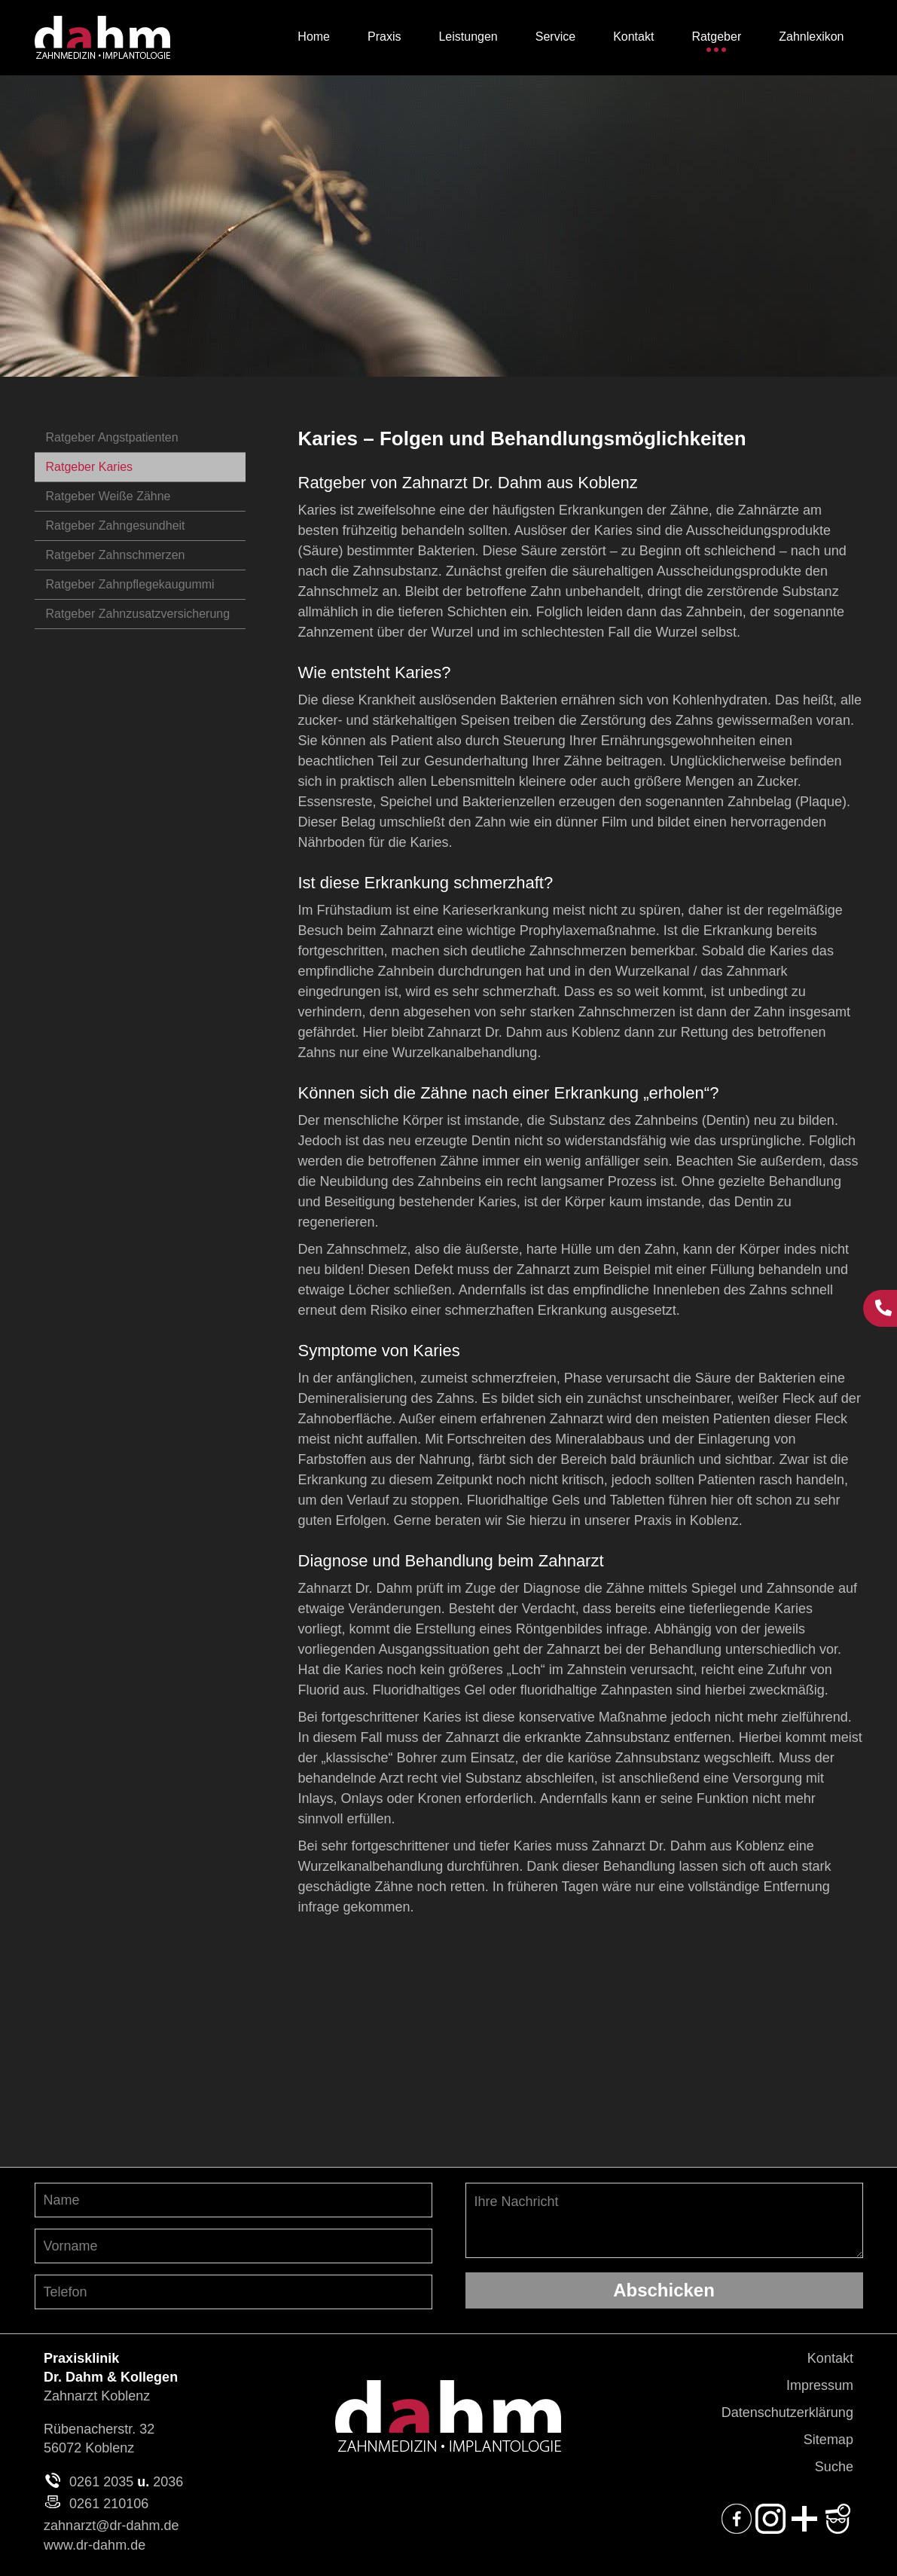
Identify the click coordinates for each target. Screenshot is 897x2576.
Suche (834, 2466)
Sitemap (828, 2439)
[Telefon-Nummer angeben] (233, 2292)
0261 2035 (101, 2481)
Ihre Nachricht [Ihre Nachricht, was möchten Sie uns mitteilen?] (664, 2220)
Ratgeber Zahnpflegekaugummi (130, 584)
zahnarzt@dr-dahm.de (111, 2525)
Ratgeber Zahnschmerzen (115, 555)
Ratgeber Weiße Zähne (108, 496)
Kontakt (830, 2358)
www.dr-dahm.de (94, 2545)
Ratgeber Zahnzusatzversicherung (138, 613)
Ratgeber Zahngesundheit (115, 525)
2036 (168, 2481)
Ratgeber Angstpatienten (112, 437)
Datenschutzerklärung (787, 2412)
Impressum (819, 2385)
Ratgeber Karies (89, 466)
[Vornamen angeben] (233, 2246)
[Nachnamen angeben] (233, 2200)
